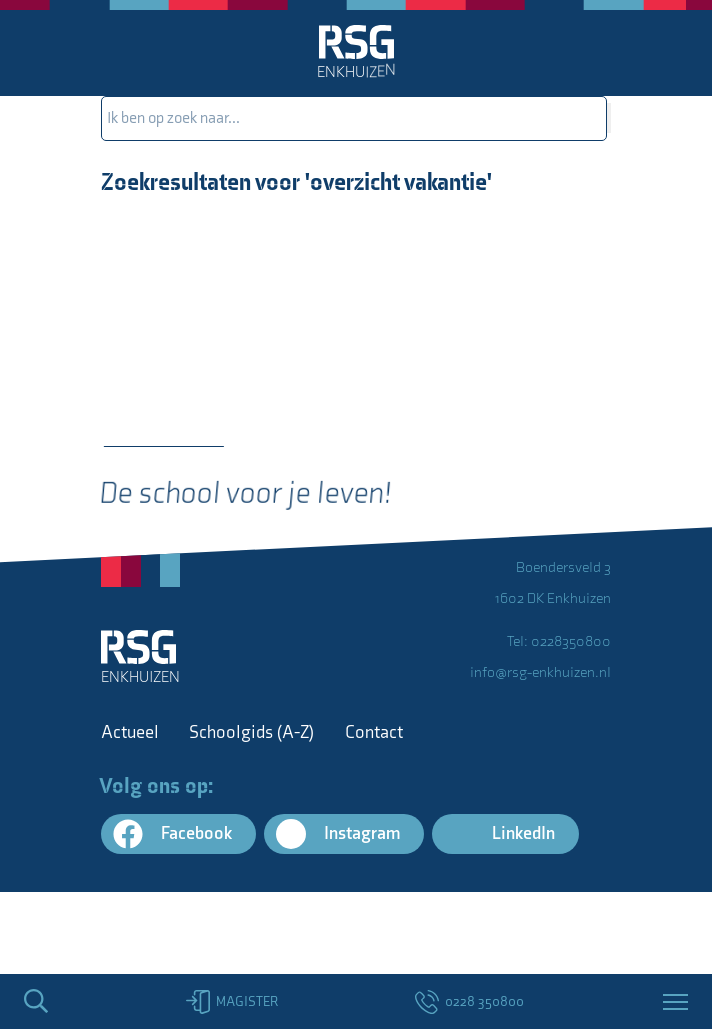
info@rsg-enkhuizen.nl (540, 672)
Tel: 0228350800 (559, 641)
